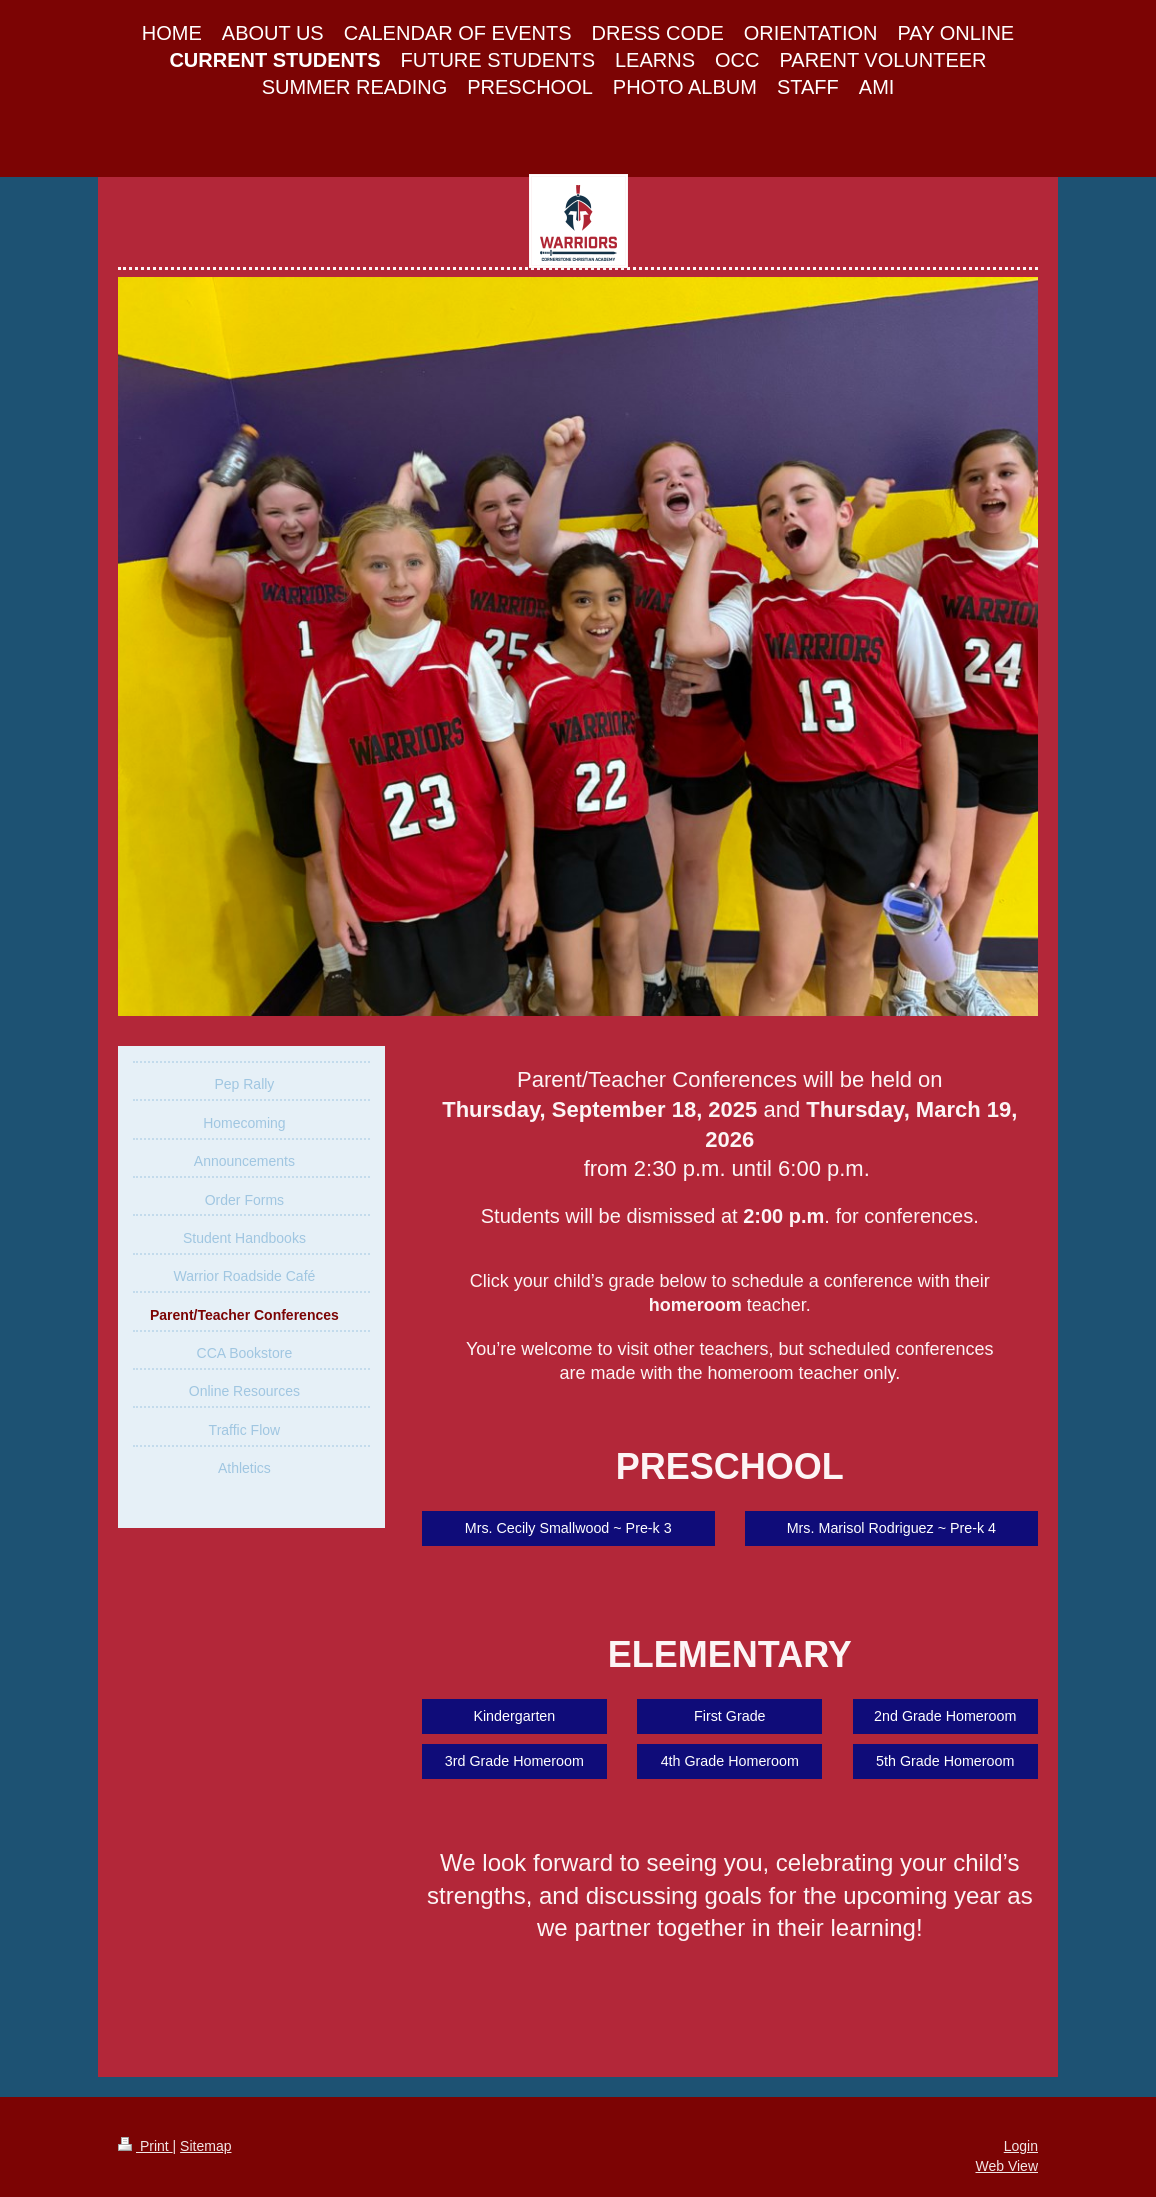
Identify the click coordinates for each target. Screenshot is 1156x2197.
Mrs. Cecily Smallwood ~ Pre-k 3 (568, 1528)
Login (1021, 2146)
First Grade (730, 1716)
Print (145, 2146)
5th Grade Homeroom (945, 1761)
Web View (1006, 2166)
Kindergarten (514, 1716)
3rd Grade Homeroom (514, 1761)
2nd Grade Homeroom (945, 1716)
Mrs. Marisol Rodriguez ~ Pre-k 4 (891, 1528)
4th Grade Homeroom (730, 1761)
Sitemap (205, 2146)
